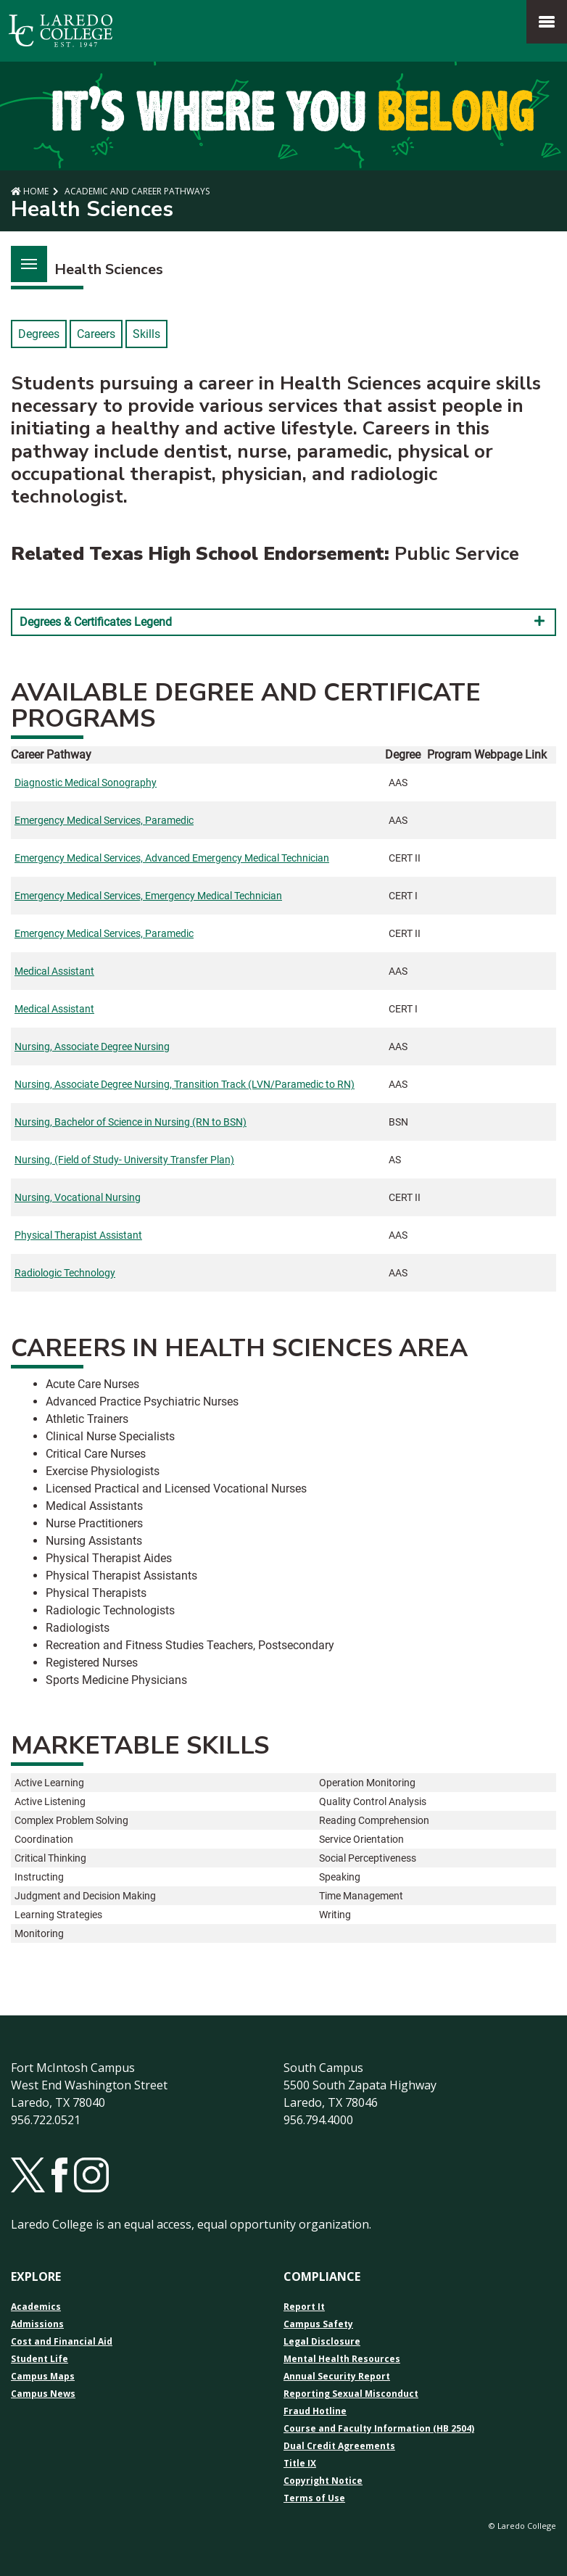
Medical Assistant (54, 971)
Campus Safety (318, 2324)
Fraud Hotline (315, 2411)
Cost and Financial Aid (61, 2341)
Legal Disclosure (322, 2341)
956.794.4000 (318, 2120)
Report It (304, 2307)
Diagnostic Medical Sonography (86, 782)
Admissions (37, 2324)
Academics (36, 2307)
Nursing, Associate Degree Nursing (92, 1046)
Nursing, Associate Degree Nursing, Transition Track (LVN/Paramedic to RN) (185, 1084)
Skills (146, 334)
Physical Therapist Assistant (78, 1235)
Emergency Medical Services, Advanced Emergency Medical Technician (172, 858)
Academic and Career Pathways (136, 191)
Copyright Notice (323, 2481)
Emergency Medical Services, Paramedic (104, 820)
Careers (96, 334)
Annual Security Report (337, 2376)
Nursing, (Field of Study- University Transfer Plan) (124, 1159)
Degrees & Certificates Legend (283, 621)
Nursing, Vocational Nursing (78, 1197)
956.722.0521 (45, 2120)
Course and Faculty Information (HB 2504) (379, 2428)
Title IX (300, 2463)
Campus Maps (43, 2376)
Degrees (38, 334)
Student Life (39, 2359)
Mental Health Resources (342, 2359)
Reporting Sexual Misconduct (351, 2394)
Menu (24, 256)
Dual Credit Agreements (339, 2446)
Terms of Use (314, 2498)
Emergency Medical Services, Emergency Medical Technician (148, 895)
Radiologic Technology (65, 1273)
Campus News (43, 2394)
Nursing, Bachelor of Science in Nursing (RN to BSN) (131, 1122)
